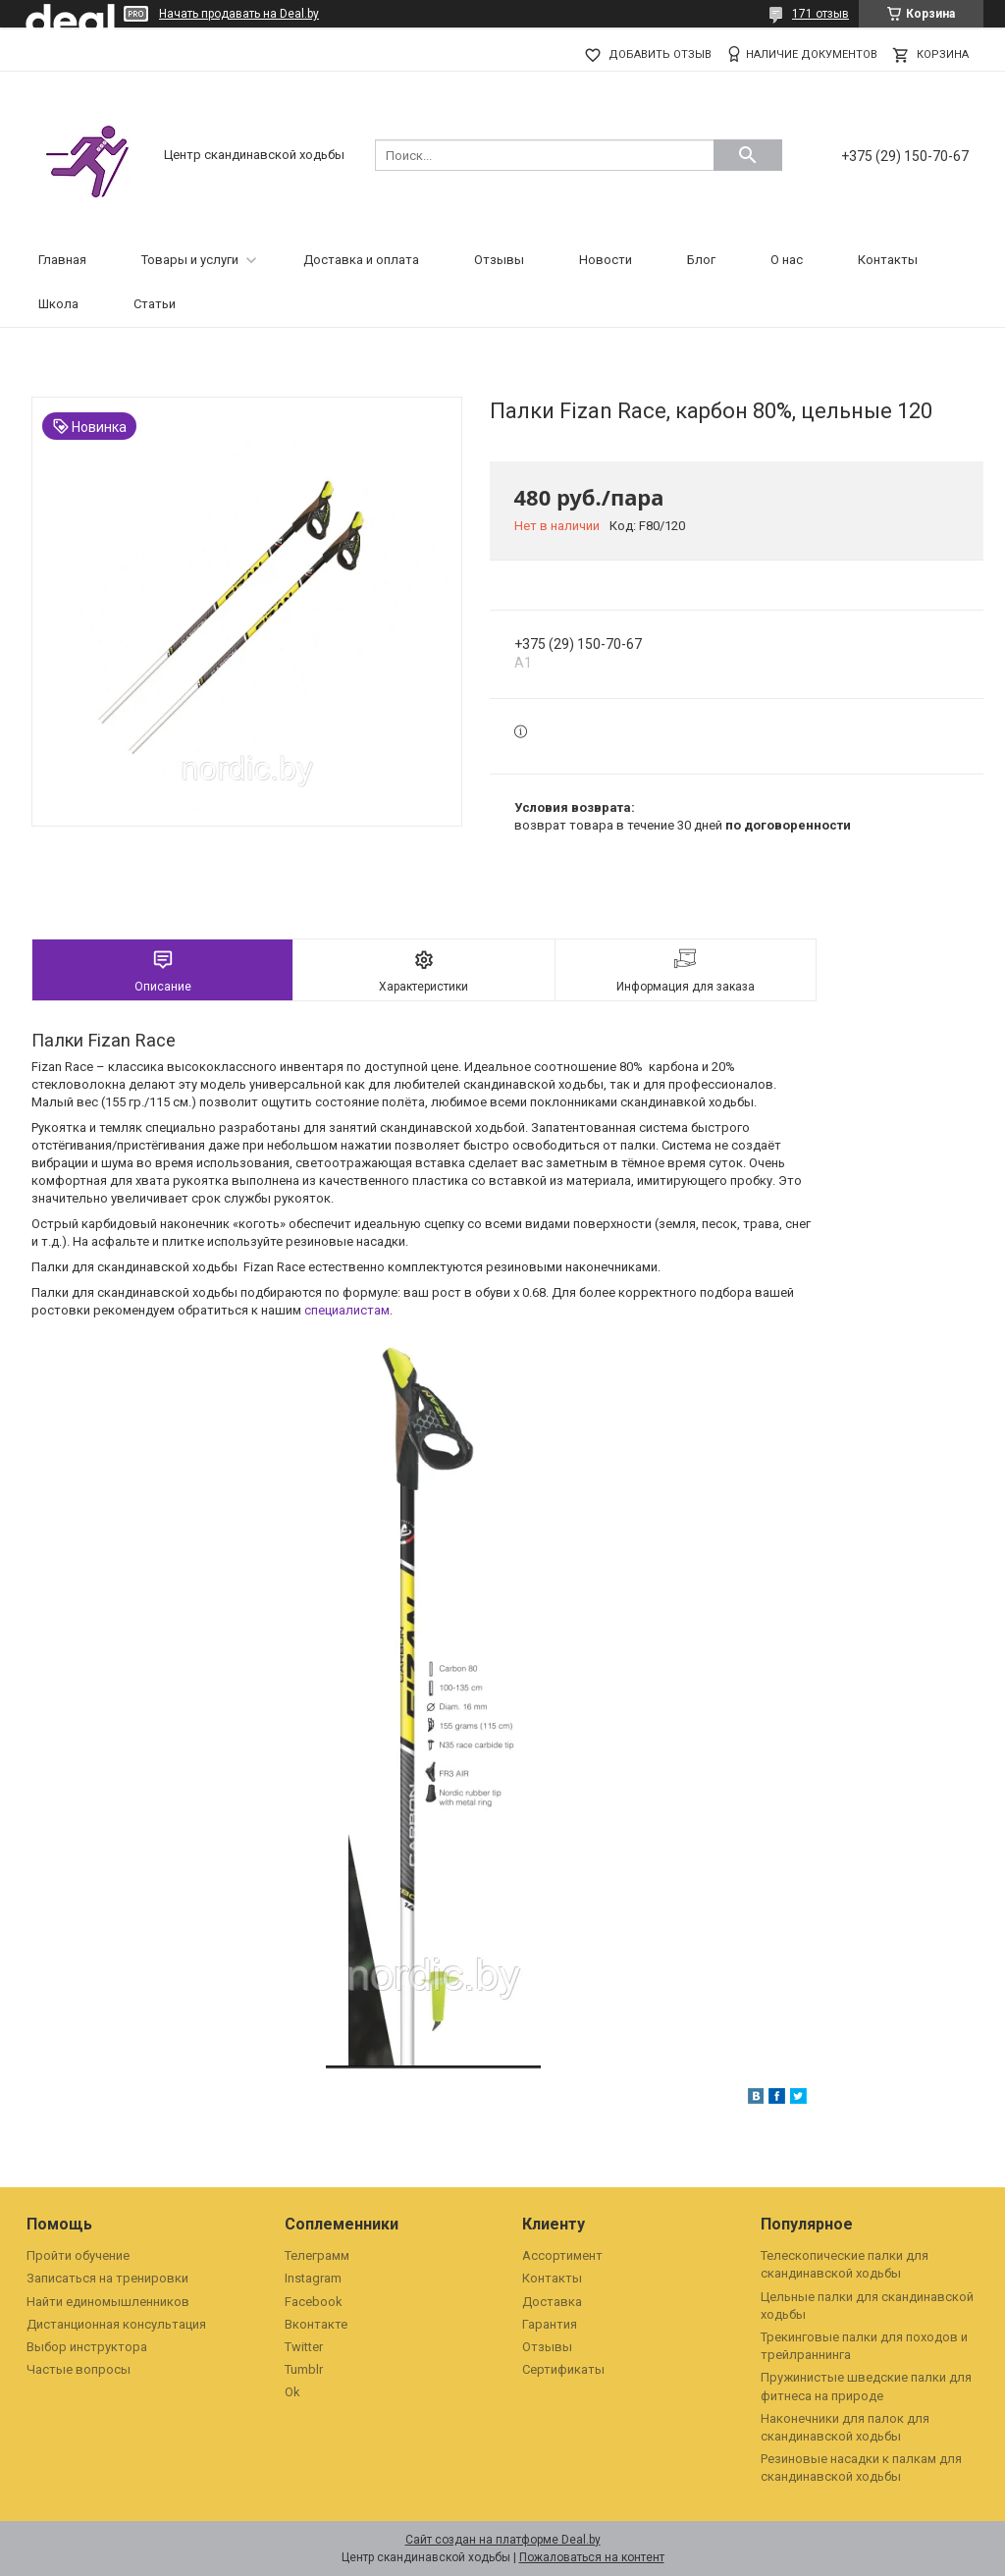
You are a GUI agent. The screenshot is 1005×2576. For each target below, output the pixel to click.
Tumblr (304, 2369)
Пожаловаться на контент (591, 2557)
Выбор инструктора (86, 2346)
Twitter (304, 2346)
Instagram (313, 2278)
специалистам (347, 1310)
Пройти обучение (78, 2255)
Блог (701, 259)
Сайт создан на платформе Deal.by (503, 2540)
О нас (786, 259)
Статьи (154, 303)
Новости (605, 259)
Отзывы (499, 259)
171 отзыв (820, 14)
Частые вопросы (78, 2369)
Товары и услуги (189, 259)
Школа (58, 303)
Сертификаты (563, 2369)
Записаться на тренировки (107, 2278)
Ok (292, 2392)
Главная (62, 259)
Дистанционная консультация (116, 2324)
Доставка (552, 2301)
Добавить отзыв (660, 54)
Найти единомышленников (107, 2301)
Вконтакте (316, 2324)
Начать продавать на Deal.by (239, 14)
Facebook (314, 2301)
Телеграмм (317, 2255)
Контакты (888, 259)
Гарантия (549, 2324)
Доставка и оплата (361, 259)
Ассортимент (562, 2255)
